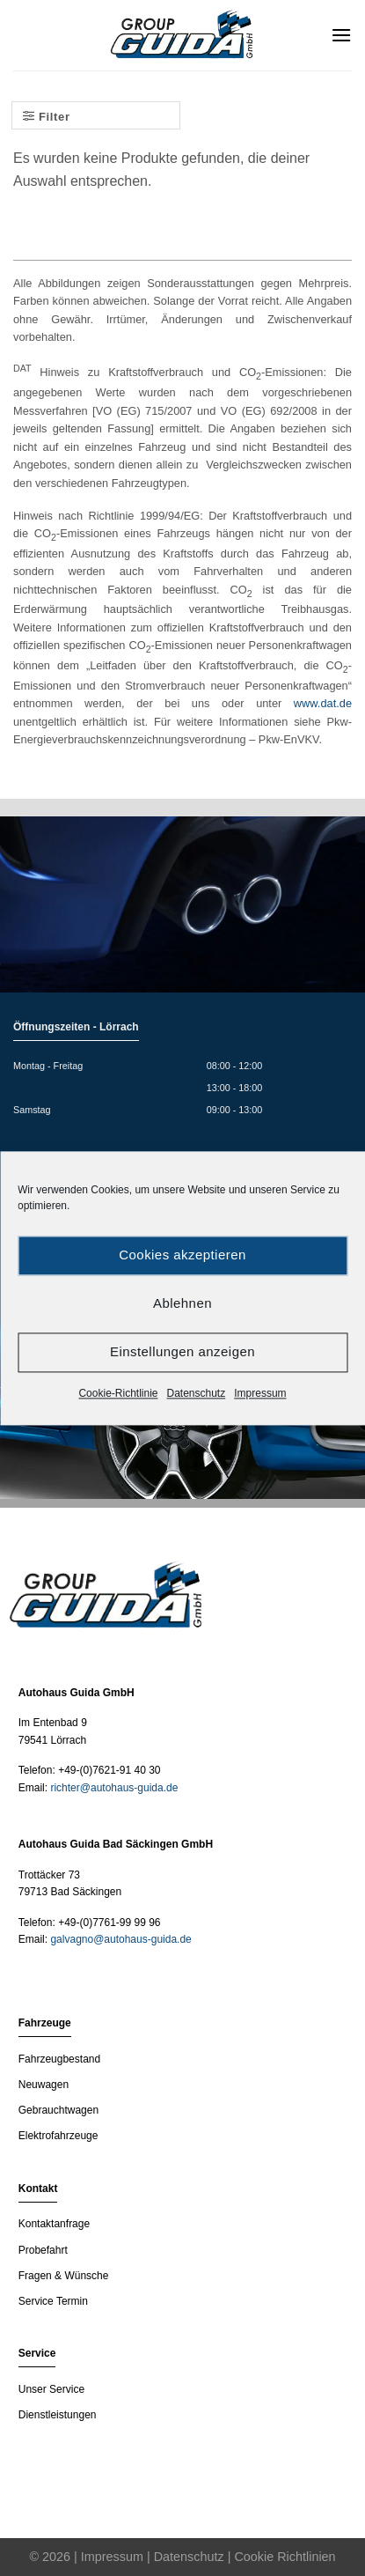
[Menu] (341, 34)
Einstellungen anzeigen (182, 1351)
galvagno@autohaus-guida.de (120, 1939)
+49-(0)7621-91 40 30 (109, 1770)
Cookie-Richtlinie (117, 1393)
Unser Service (51, 2389)
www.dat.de (323, 703)
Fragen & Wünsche (63, 2276)
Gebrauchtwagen (58, 2110)
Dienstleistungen (57, 2415)
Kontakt (38, 2188)
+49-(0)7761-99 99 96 (109, 1922)
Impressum (260, 1393)
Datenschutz (196, 1393)
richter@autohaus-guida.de (114, 1788)
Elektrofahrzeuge (58, 2135)
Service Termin (53, 2301)
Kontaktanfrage (54, 2224)
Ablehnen (182, 1302)
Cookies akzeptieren (182, 1254)
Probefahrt (43, 2250)
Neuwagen (43, 2084)
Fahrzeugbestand (59, 2059)
